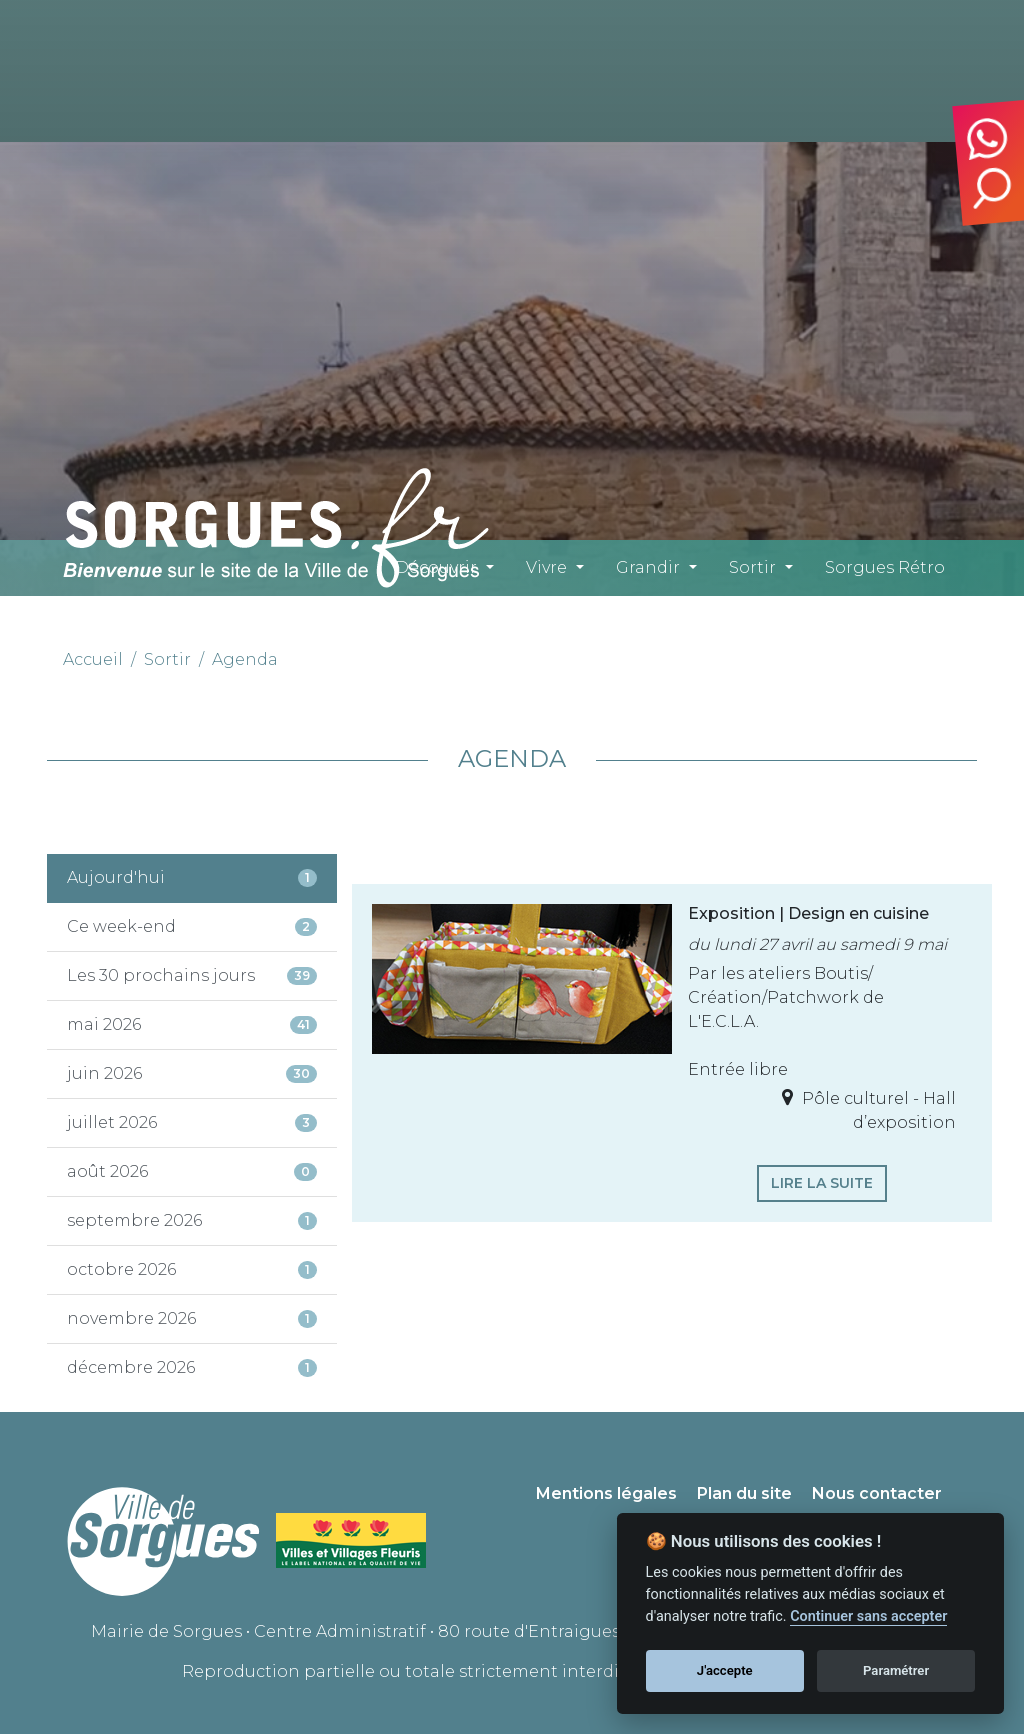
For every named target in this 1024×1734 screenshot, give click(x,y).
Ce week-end (192, 926)
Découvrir (436, 567)
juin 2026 (192, 1073)
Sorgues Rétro (885, 567)
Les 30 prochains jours (192, 975)
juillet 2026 (192, 1122)
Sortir (752, 567)
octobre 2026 (192, 1269)
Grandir (648, 567)
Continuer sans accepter (868, 1616)
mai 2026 (192, 1024)
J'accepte (725, 1670)
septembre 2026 (192, 1220)
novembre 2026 (192, 1318)
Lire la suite (822, 1183)
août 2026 (192, 1171)
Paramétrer (896, 1670)
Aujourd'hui (192, 877)
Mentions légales (606, 1493)
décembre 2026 (192, 1367)
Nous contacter (877, 1493)
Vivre (546, 567)
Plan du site (744, 1493)
